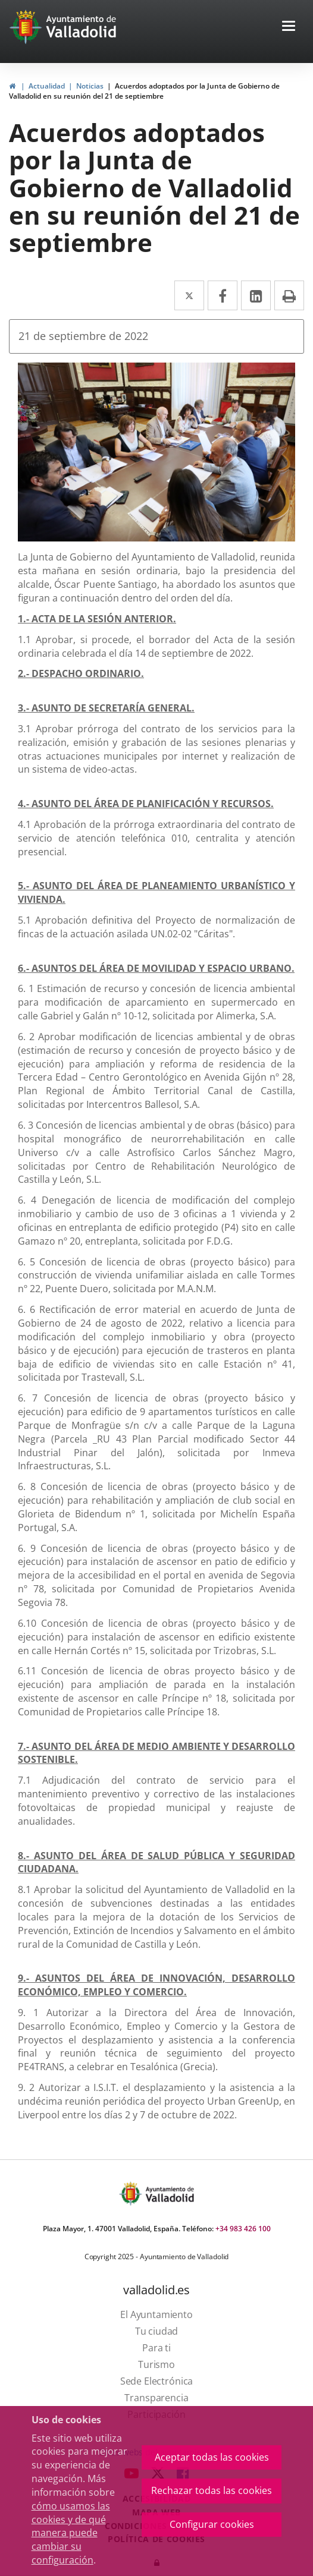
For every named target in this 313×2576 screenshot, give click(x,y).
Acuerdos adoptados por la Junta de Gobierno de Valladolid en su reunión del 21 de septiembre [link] (144, 91)
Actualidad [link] (47, 86)
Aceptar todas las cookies (212, 2457)
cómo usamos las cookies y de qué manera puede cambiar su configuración (71, 2532)
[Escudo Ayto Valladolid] (131, 2193)
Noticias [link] (90, 86)
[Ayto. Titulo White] (81, 27)
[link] (12, 86)
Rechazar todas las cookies (211, 2490)
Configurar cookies (212, 2524)
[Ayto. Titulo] (169, 2193)
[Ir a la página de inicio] (27, 27)
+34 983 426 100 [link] (243, 2229)
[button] (288, 27)
